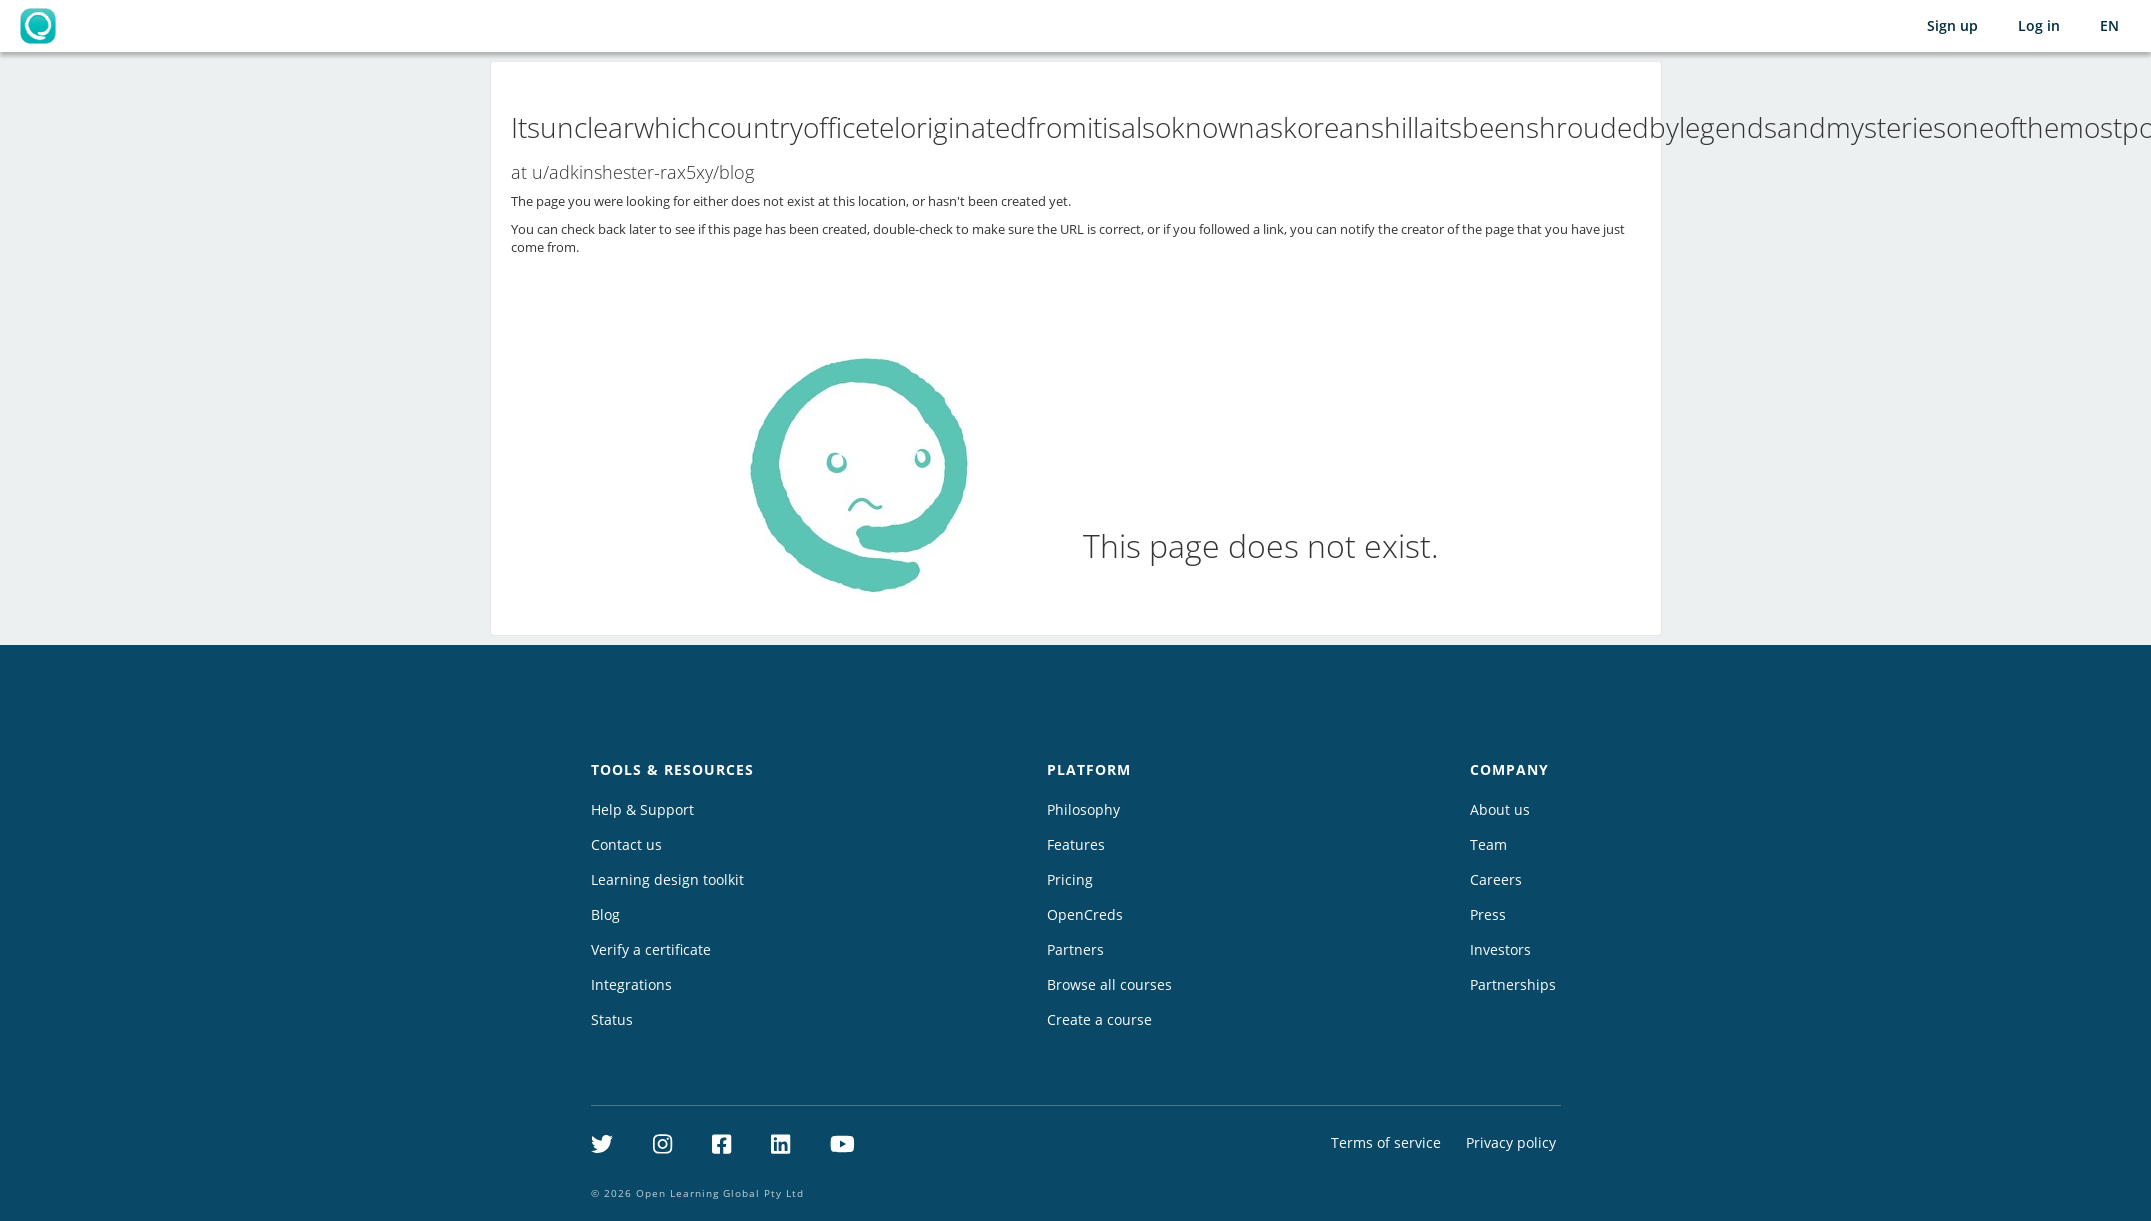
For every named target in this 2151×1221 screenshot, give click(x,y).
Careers (1496, 879)
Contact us (626, 844)
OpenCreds (1085, 914)
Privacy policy (1511, 1142)
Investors (1500, 949)
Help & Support (642, 809)
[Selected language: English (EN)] (2109, 26)
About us (1500, 809)
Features (1076, 844)
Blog (605, 914)
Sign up (1952, 25)
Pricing (1070, 879)
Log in (2039, 25)
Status (612, 1019)
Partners (1075, 949)
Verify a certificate (651, 949)
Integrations (631, 984)
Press (1488, 914)
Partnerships (1513, 984)
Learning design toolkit (667, 879)
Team (1488, 844)
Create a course (1099, 1019)
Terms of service (1386, 1142)
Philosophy (1083, 809)
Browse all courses (1109, 984)
